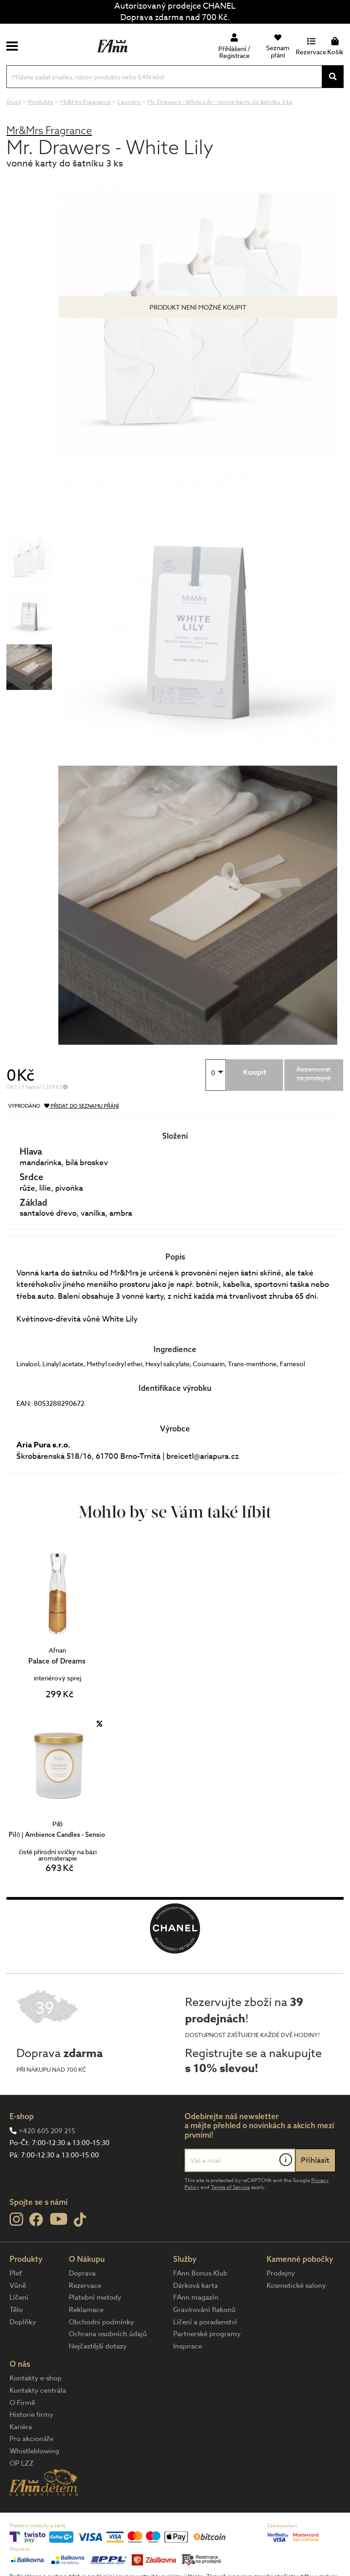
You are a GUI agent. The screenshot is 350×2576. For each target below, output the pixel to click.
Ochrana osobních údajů (108, 2334)
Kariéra (21, 2427)
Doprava (82, 2273)
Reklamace (86, 2310)
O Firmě (22, 2403)
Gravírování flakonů (204, 2310)
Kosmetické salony (296, 2286)
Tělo (16, 2310)
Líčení (19, 2297)
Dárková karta (195, 2286)
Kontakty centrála (38, 2390)
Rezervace (85, 2286)
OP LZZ (22, 2463)
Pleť (16, 2273)
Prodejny (281, 2273)
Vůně (18, 2286)
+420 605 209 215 (47, 2131)
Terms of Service (230, 2187)
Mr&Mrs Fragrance (49, 130)
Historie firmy (31, 2415)
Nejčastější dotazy (98, 2346)
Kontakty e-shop (36, 2378)
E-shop (22, 2116)
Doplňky (23, 2322)
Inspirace (187, 2346)
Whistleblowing (34, 2451)
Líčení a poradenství (205, 2322)
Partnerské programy (207, 2334)
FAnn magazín (195, 2297)
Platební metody (95, 2297)
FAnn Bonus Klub (200, 2273)
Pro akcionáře (31, 2439)
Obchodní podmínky (101, 2322)
